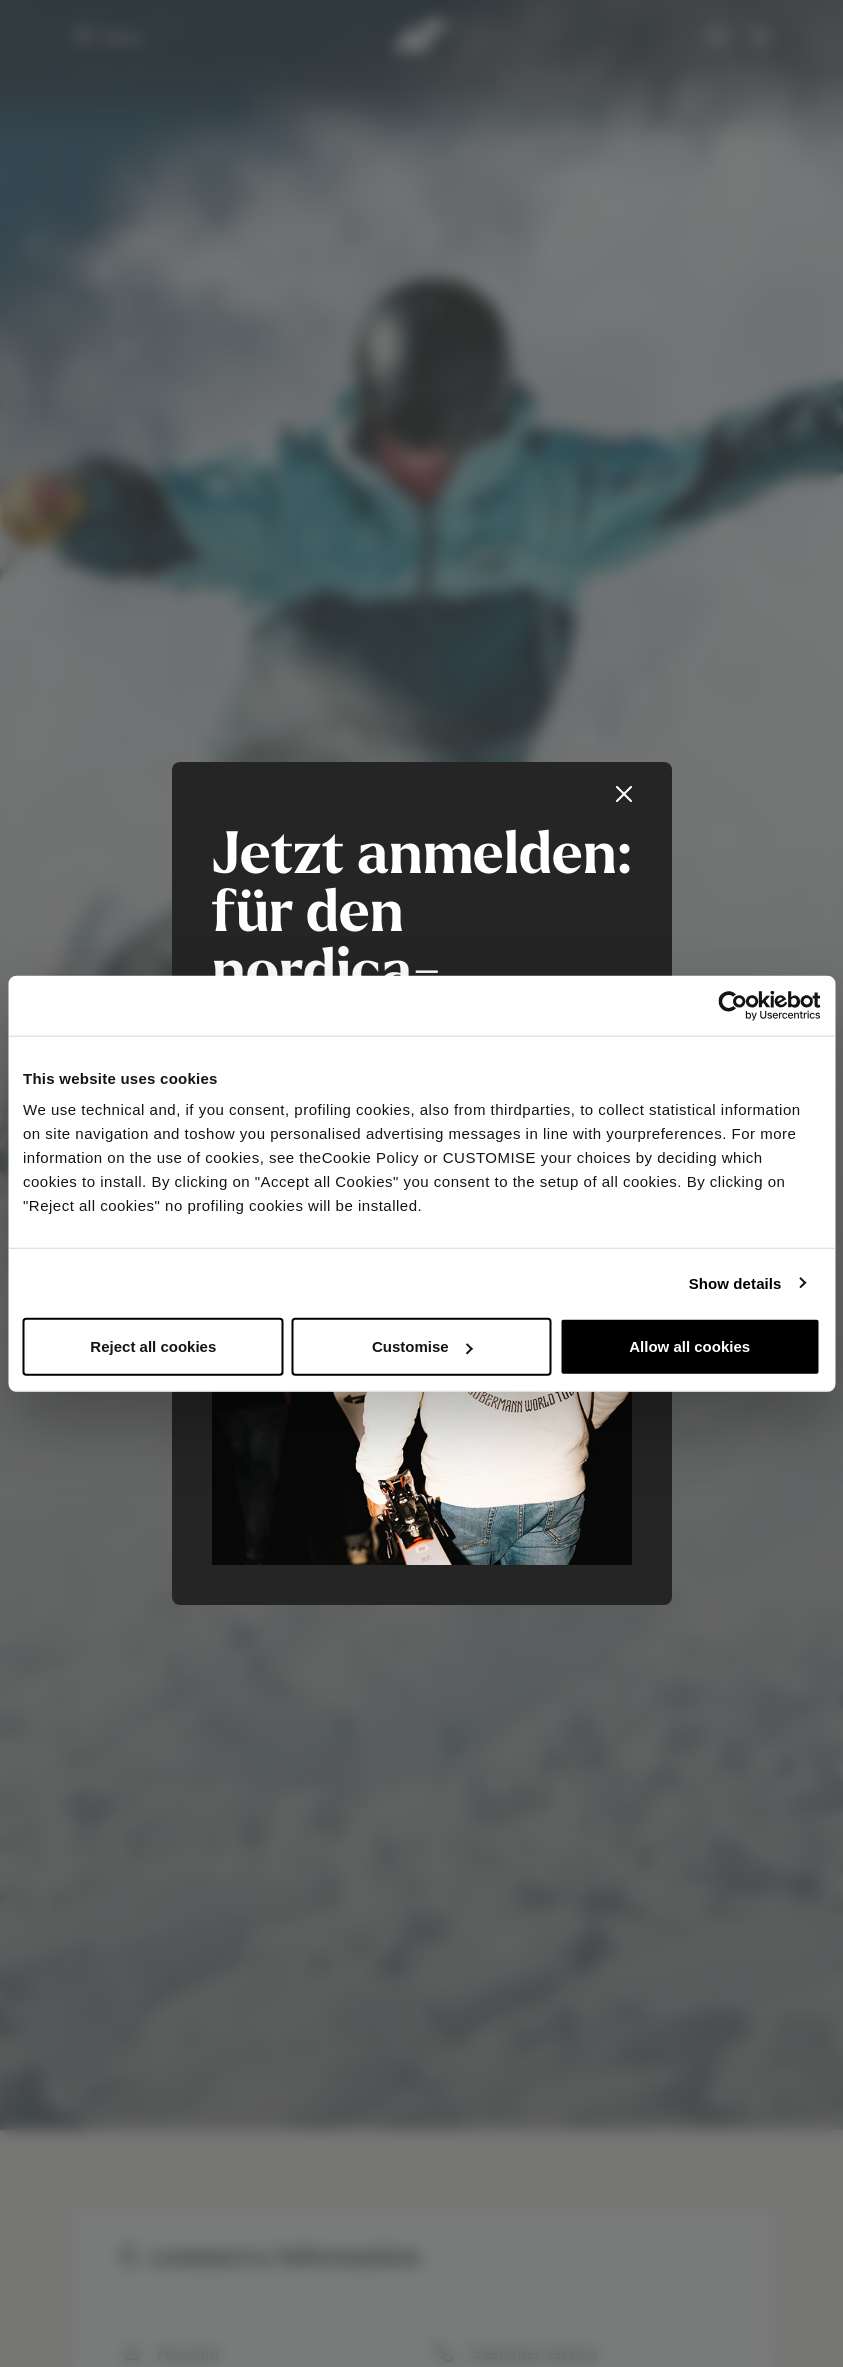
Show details (735, 1282)
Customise (422, 1346)
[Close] (624, 794)
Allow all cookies (689, 1346)
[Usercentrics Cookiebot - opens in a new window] (732, 1005)
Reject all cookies (153, 1346)
